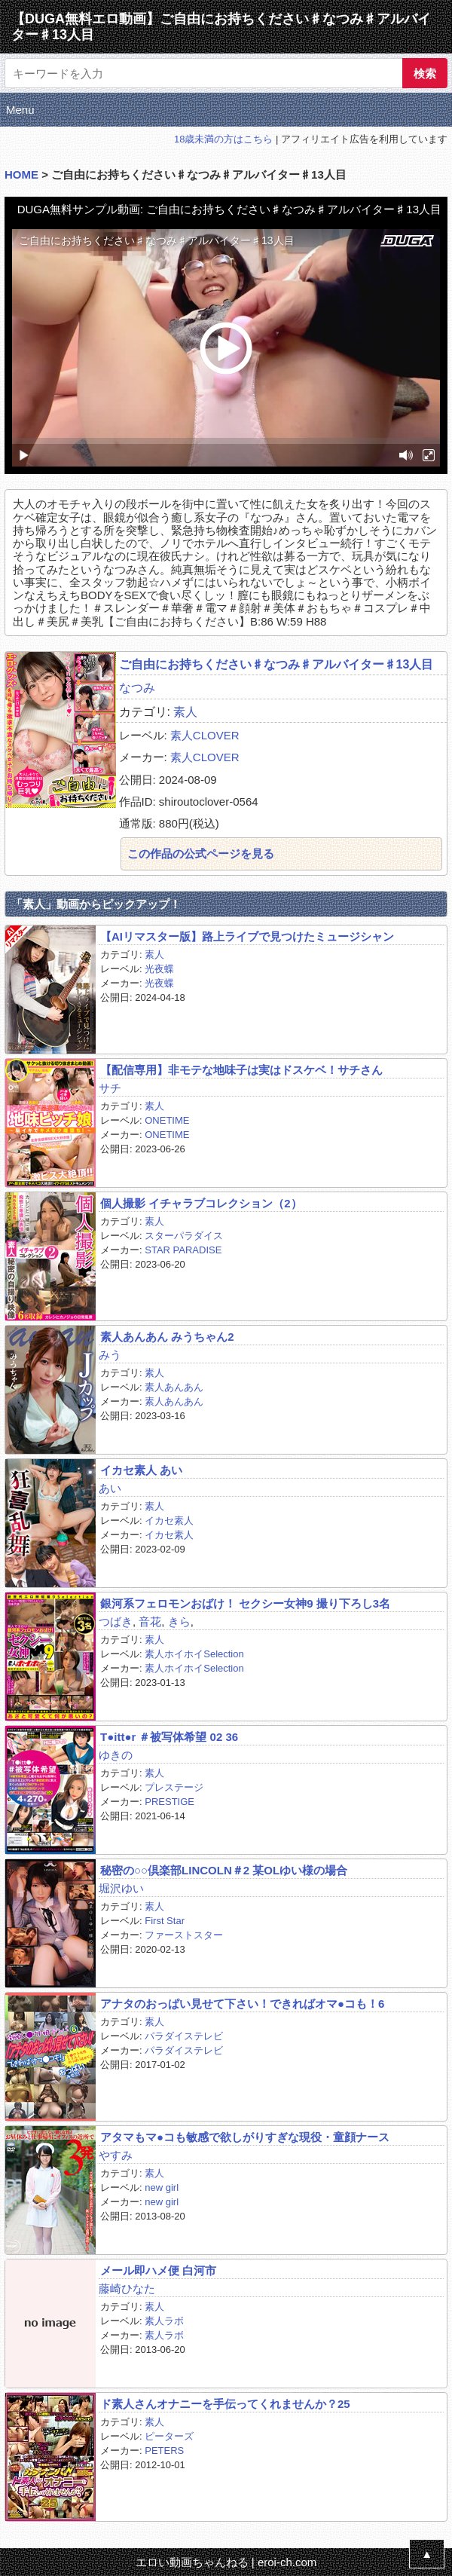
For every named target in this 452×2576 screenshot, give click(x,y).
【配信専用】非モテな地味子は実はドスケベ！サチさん (241, 1069)
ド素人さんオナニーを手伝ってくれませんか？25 (225, 2403)
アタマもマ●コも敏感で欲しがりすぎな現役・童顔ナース (244, 2137)
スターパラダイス (184, 1235)
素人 (185, 711)
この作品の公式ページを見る (200, 853)
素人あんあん (174, 1387)
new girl (162, 2187)
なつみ (137, 687)
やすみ (116, 2155)
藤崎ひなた (127, 2288)
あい (110, 1488)
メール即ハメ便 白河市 (158, 2270)
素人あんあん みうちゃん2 (167, 1336)
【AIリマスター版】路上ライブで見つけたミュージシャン (247, 936)
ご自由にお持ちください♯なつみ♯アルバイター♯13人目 (276, 664)
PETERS (164, 2450)
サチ (110, 1087)
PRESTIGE (169, 1801)
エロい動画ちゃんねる (192, 2562)
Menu (20, 109)
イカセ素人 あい (141, 1470)
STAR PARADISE (183, 1250)
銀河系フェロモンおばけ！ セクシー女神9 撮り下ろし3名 (245, 1603)
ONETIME (167, 1120)
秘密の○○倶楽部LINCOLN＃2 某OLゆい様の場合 (223, 1870)
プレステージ (174, 1787)
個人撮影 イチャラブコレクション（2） (201, 1203)
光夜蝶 (159, 968)
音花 (150, 1621)
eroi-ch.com (287, 2562)
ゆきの (116, 1754)
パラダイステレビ (184, 2036)
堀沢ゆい (121, 1888)
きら (179, 1621)
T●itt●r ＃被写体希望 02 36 (169, 1736)
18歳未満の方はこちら (223, 139)
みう (110, 1354)
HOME (21, 174)
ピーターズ (169, 2436)
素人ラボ (164, 2321)
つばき (116, 1621)
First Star (165, 1920)
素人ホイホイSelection (194, 1654)
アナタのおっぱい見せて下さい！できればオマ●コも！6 (242, 2003)
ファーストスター (184, 1935)
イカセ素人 (169, 1520)
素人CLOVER (205, 735)
